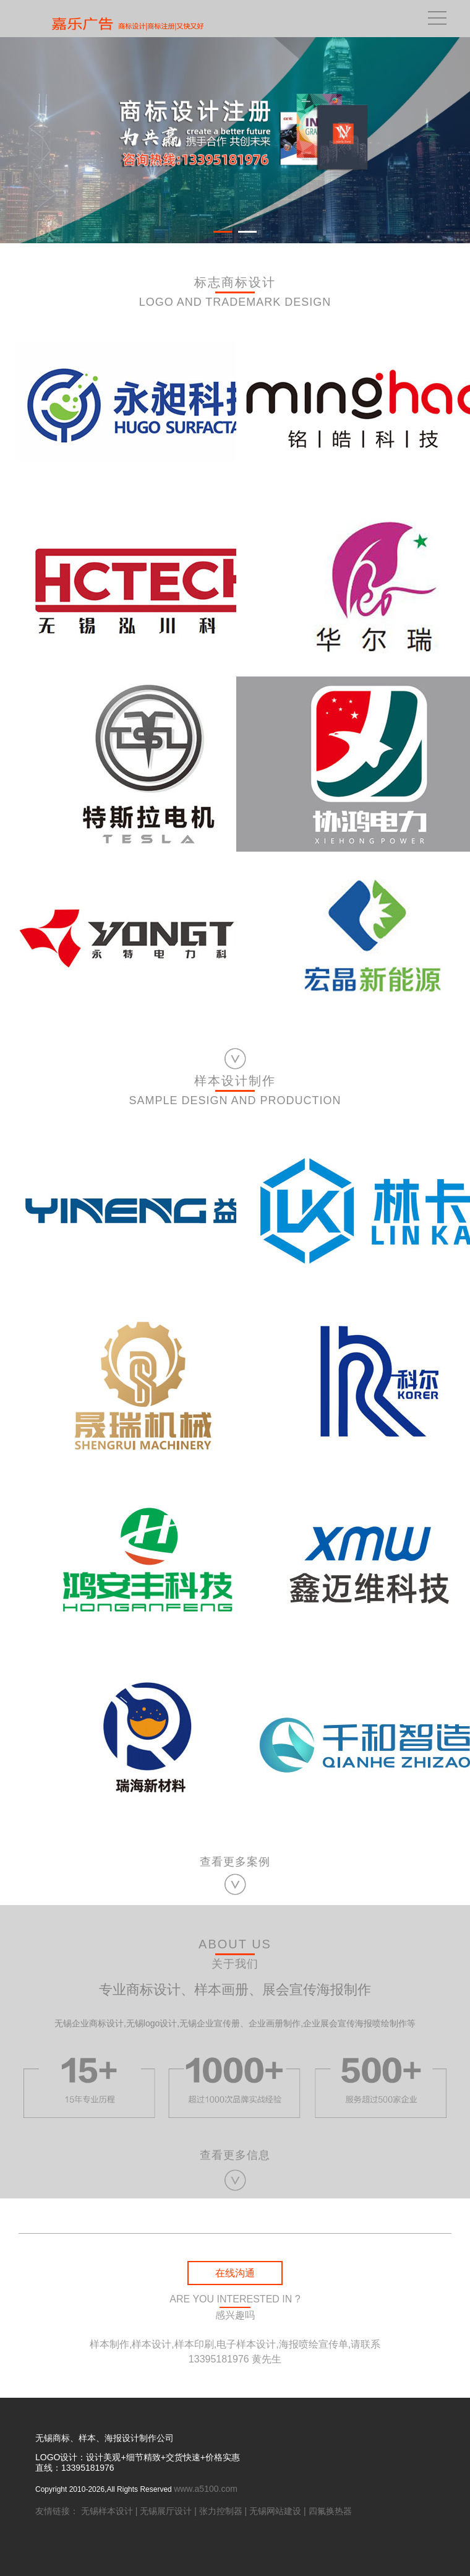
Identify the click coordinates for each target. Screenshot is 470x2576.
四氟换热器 (330, 2511)
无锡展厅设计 (166, 2511)
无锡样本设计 (107, 2511)
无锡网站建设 (275, 2511)
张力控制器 (220, 2511)
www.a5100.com (205, 2489)
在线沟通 (235, 2273)
